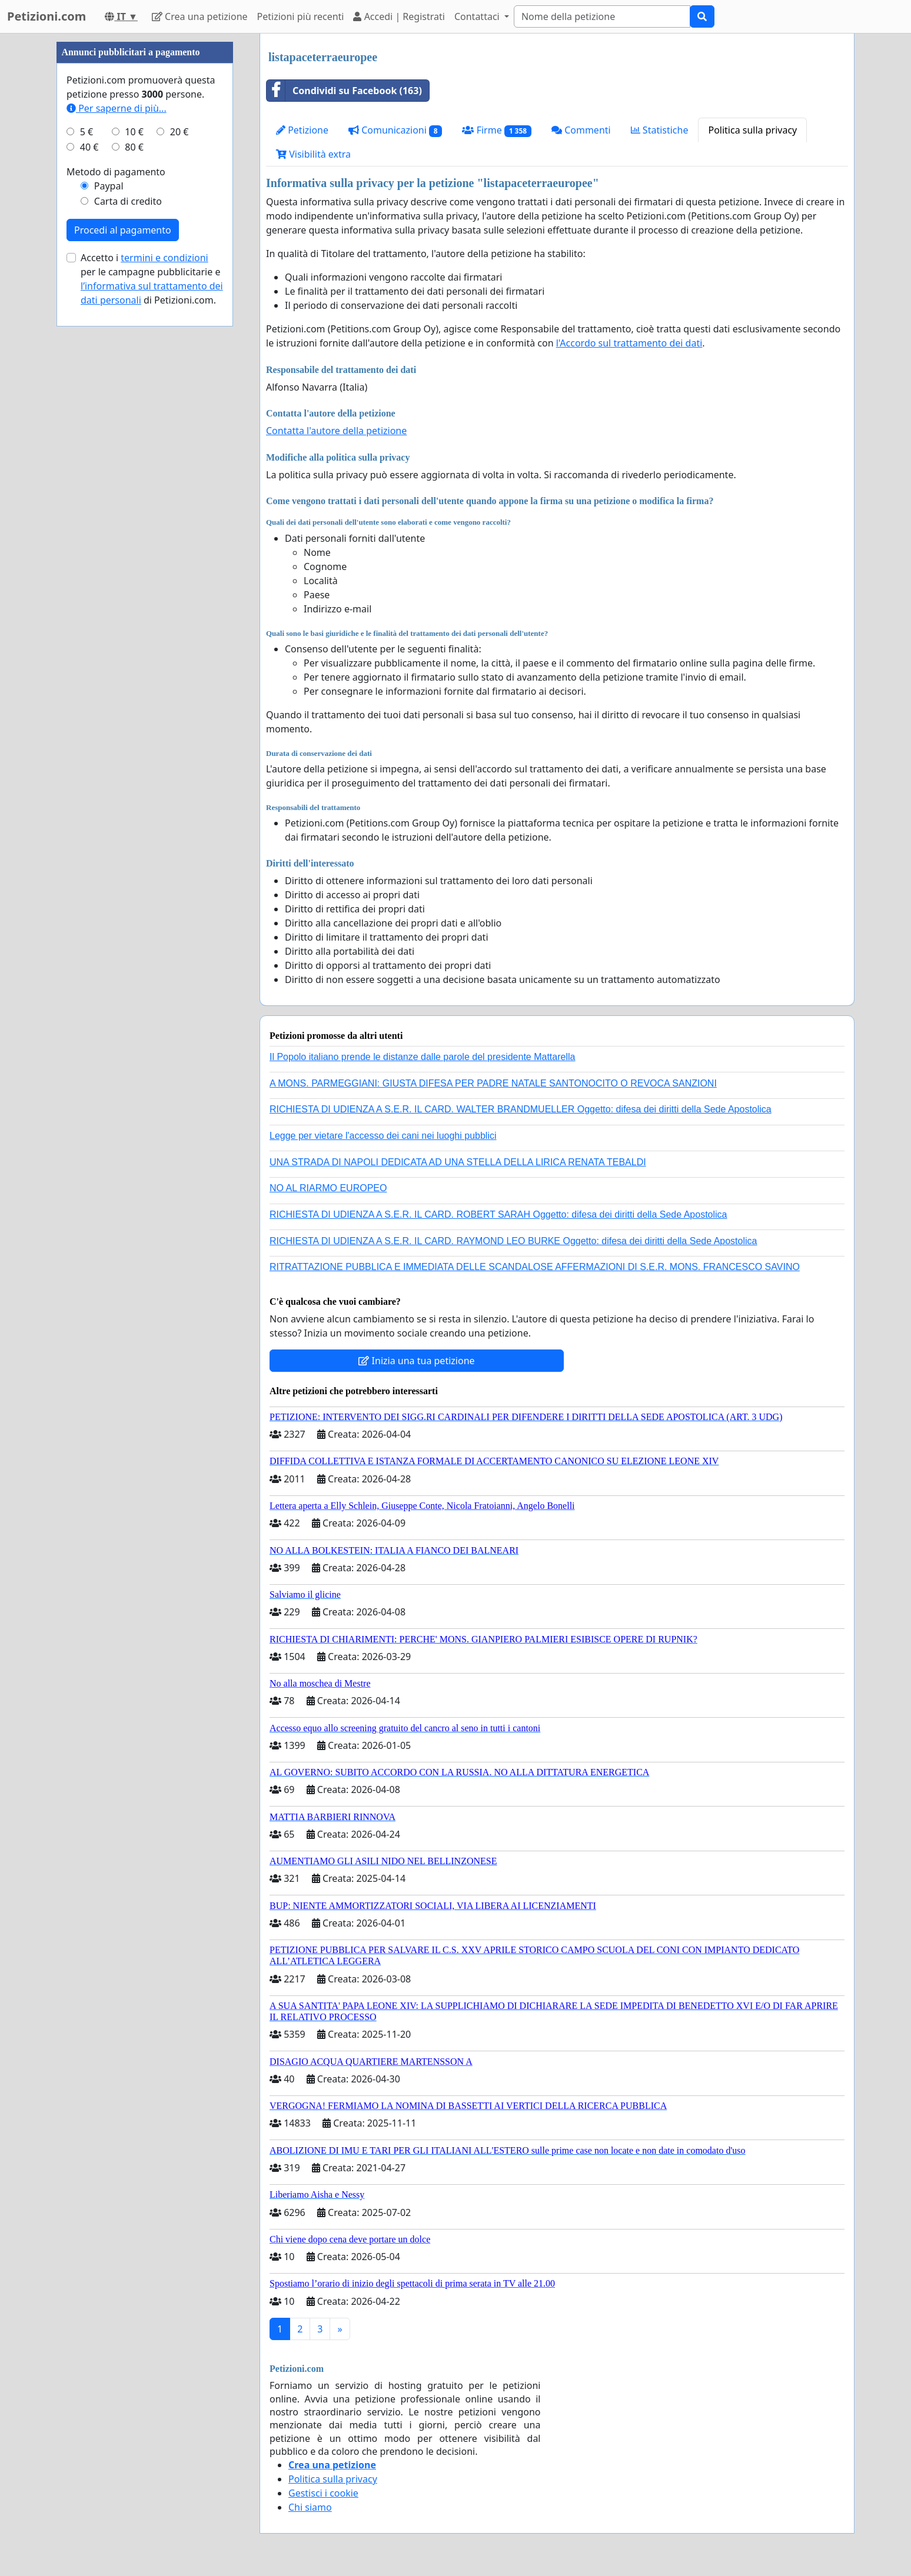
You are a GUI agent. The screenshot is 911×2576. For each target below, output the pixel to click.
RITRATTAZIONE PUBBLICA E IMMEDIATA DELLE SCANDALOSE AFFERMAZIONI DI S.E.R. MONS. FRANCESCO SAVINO (535, 1267)
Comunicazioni (395, 130)
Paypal (109, 185)
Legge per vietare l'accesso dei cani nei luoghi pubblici (383, 1136)
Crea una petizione (200, 16)
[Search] (602, 16)
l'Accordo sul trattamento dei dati (629, 342)
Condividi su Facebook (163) (344, 90)
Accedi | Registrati (398, 16)
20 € (179, 131)
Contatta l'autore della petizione (336, 430)
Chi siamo (310, 2507)
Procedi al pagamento (122, 230)
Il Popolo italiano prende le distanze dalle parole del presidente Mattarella (422, 1057)
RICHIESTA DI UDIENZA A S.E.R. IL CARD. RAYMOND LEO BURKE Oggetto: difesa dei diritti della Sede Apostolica (513, 1241)
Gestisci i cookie (323, 2493)
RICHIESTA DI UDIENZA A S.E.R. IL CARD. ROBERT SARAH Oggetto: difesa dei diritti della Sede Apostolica (498, 1214)
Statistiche (660, 130)
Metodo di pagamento (116, 171)
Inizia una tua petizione (416, 1360)
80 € (134, 147)
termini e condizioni (164, 257)
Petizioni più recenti (300, 16)
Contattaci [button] (478, 16)
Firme (496, 130)
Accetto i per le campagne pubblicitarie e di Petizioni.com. (152, 278)
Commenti (581, 130)
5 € (86, 131)
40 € (89, 147)
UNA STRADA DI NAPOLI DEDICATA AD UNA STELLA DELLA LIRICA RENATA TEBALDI (458, 1162)
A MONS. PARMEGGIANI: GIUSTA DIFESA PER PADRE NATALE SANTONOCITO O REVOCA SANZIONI (493, 1083)
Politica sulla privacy (752, 130)
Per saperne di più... (117, 108)
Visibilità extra (313, 154)
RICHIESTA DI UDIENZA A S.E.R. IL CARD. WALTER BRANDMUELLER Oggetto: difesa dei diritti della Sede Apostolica (521, 1109)
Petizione (302, 130)
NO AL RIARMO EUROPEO (328, 1188)
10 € (134, 131)
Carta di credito (128, 201)
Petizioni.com (46, 16)
